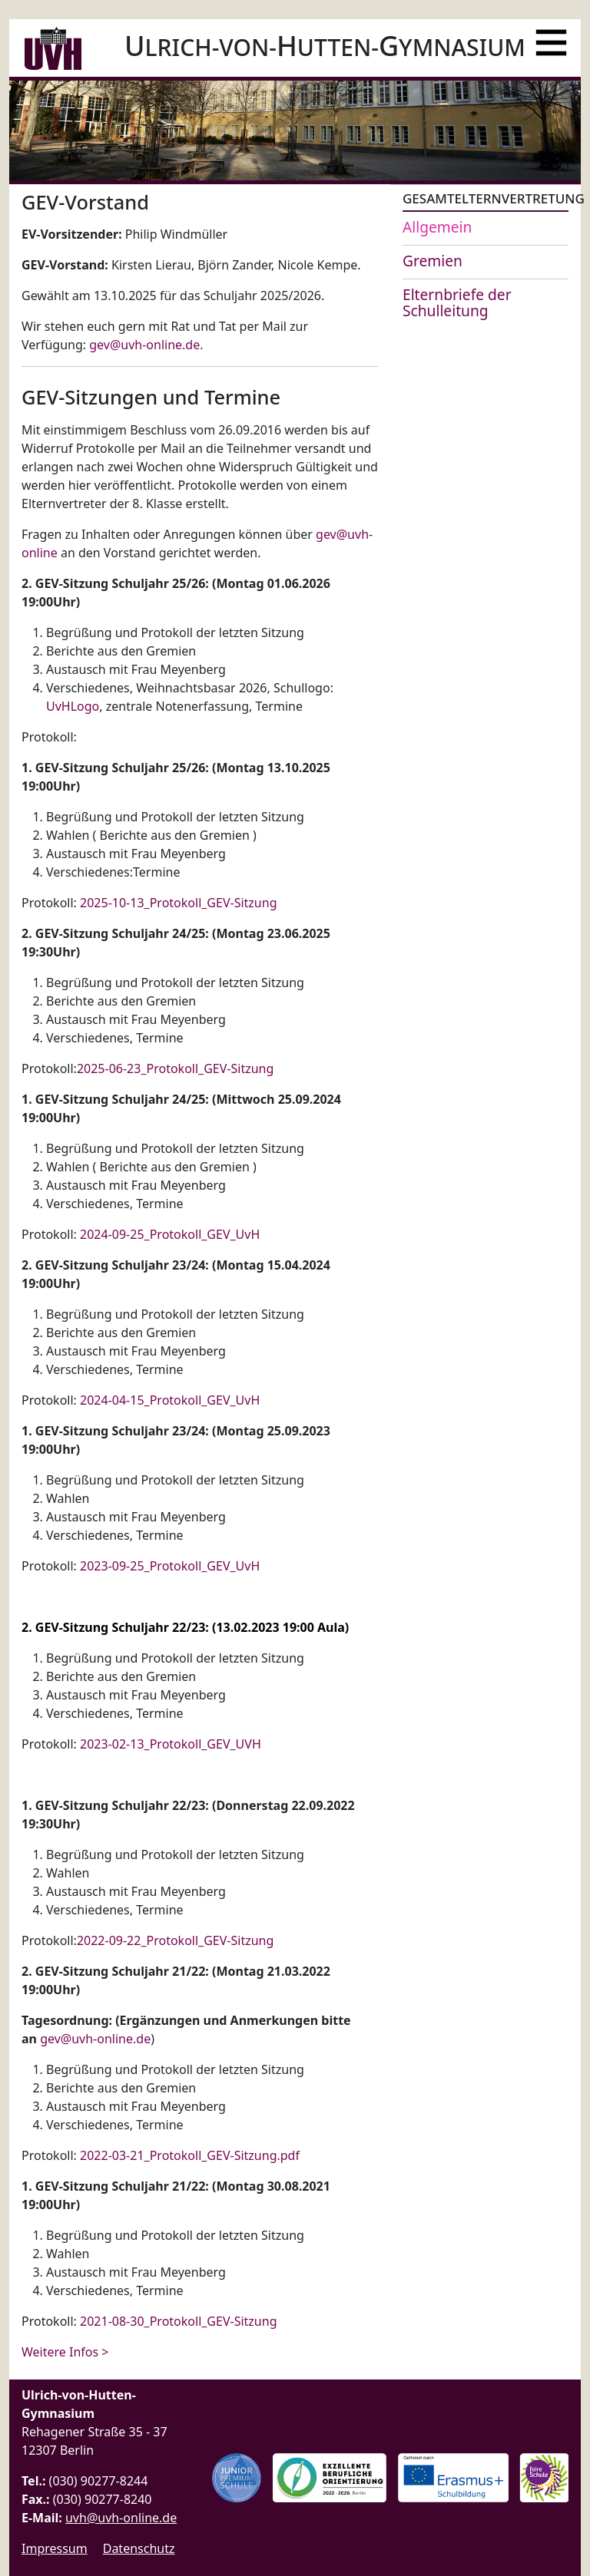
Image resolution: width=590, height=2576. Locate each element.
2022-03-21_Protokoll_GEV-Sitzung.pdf (190, 2155)
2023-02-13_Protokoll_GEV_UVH (170, 1743)
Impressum (55, 2548)
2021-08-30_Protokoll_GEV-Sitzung (178, 2321)
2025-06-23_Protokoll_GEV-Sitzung (175, 1068)
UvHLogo (72, 706)
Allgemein (437, 227)
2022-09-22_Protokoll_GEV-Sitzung (175, 1940)
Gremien (432, 261)
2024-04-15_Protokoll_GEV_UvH (170, 1400)
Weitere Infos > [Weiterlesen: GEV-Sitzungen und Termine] (65, 2351)
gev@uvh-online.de (144, 344)
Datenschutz (139, 2548)
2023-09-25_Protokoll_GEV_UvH (170, 1565)
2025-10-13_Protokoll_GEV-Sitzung (178, 902)
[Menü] (551, 36)
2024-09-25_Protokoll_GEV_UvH (170, 1234)
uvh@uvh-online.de (121, 2517)
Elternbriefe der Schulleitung (457, 302)
